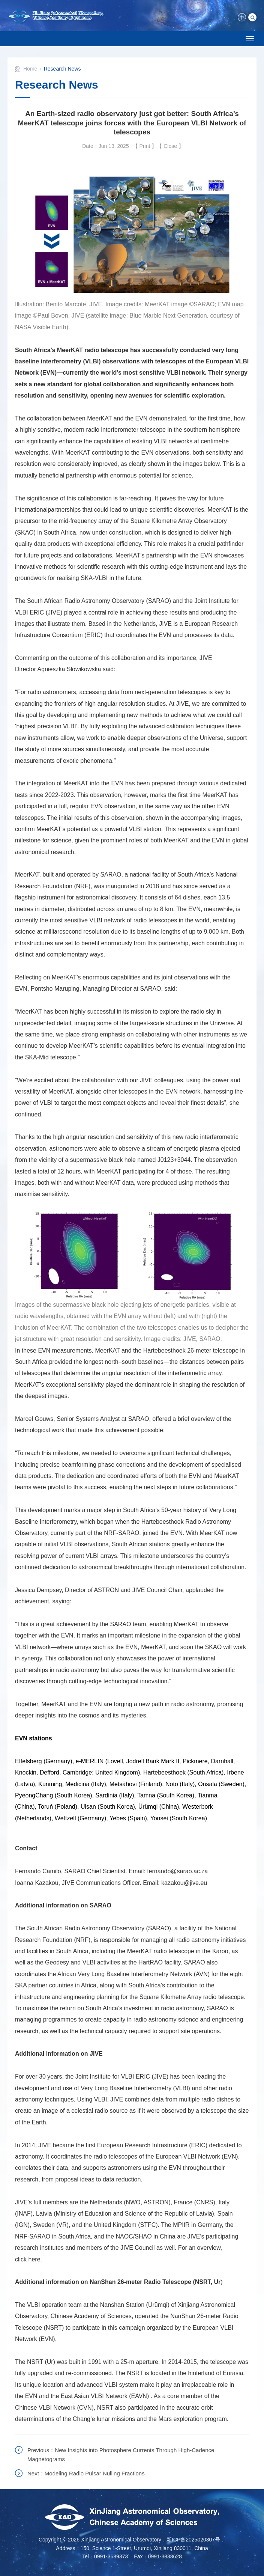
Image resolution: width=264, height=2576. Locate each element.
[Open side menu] (249, 39)
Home (30, 69)
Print (145, 146)
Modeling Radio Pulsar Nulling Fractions (95, 2473)
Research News (62, 69)
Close (170, 146)
